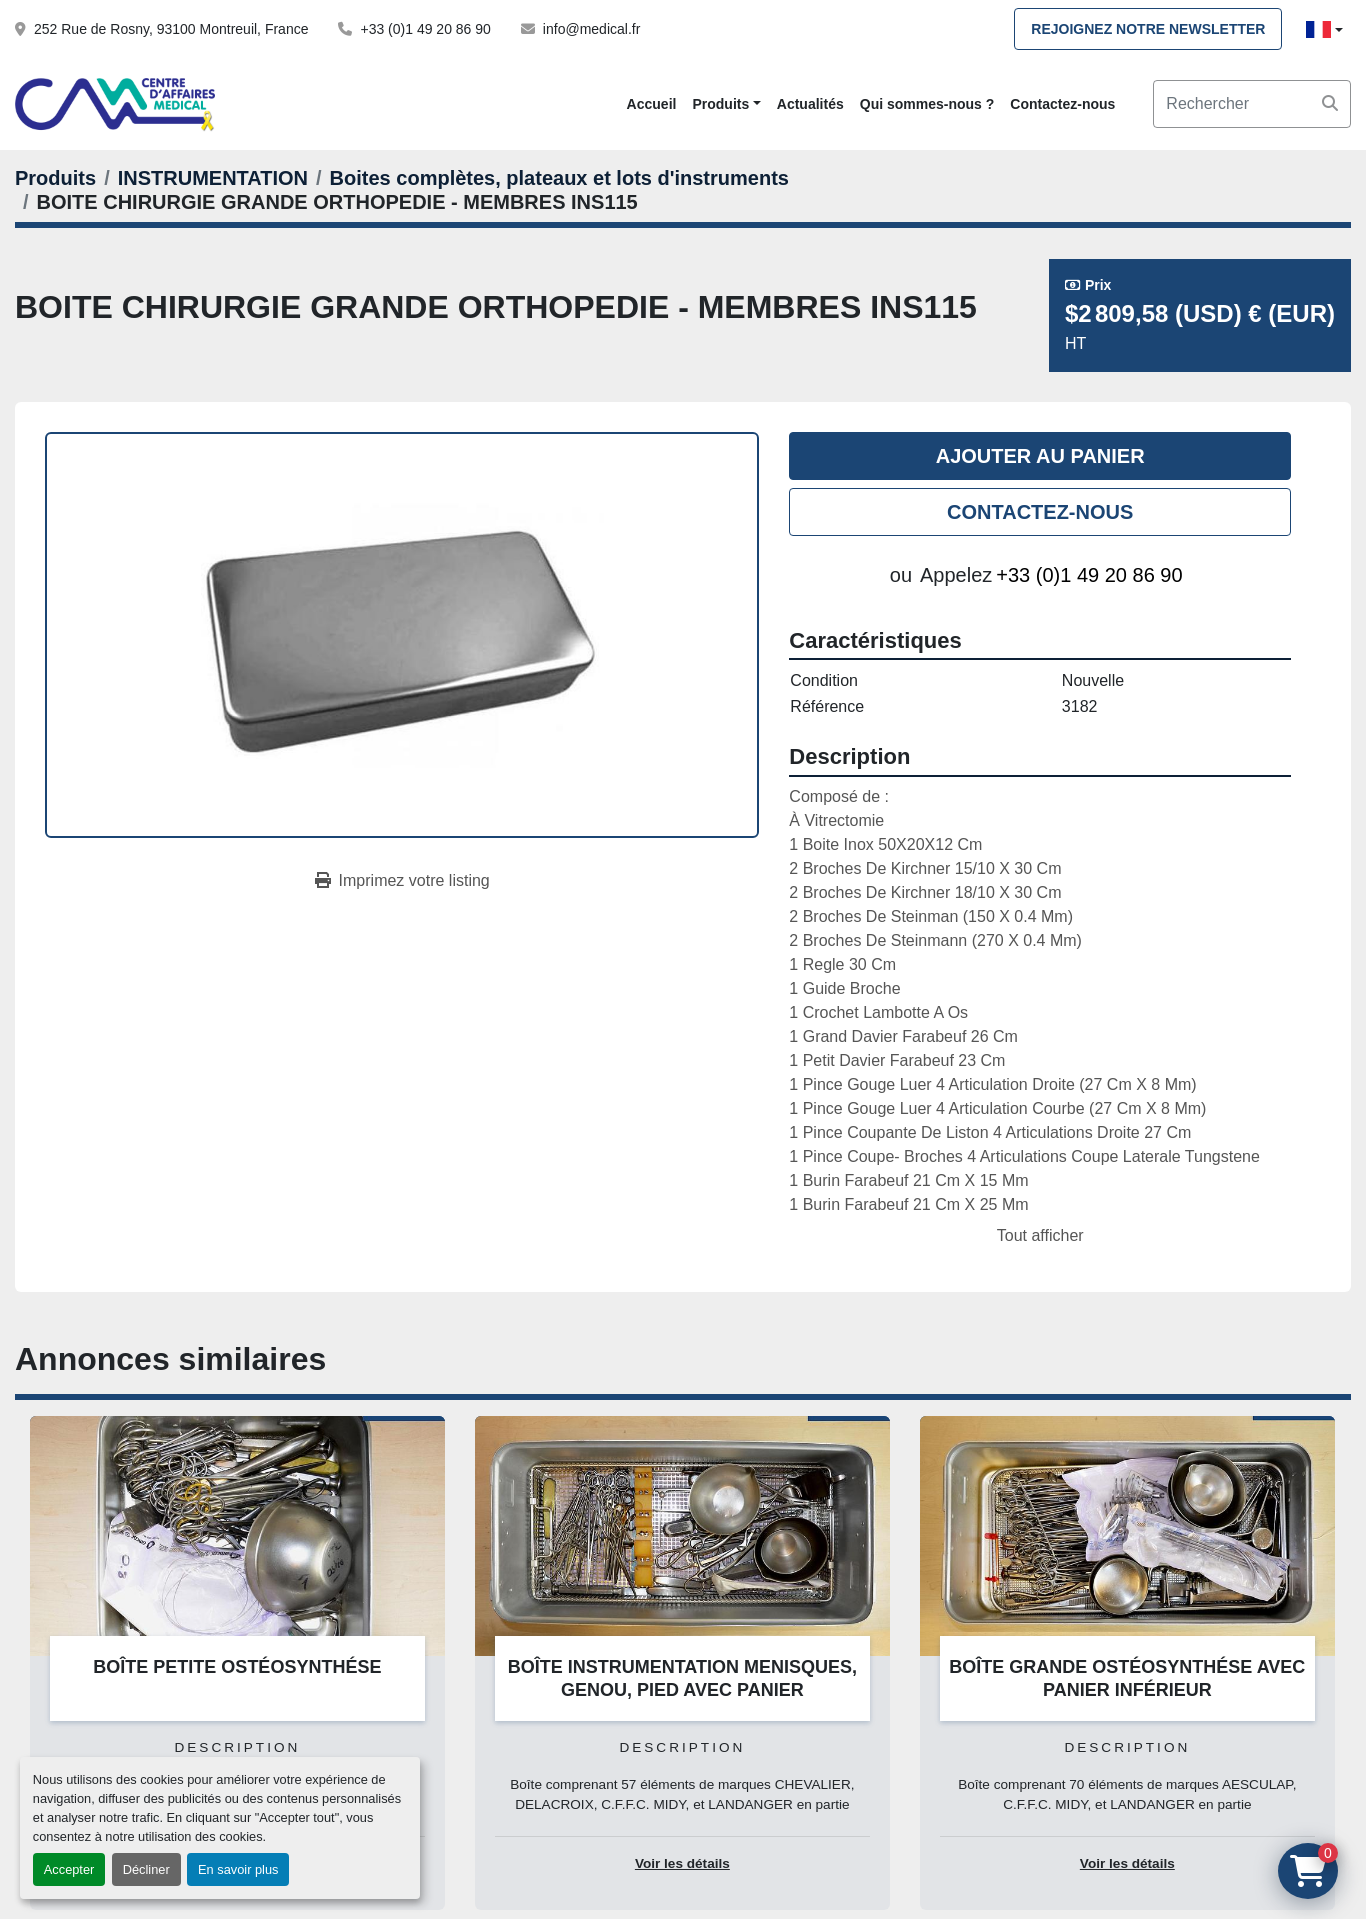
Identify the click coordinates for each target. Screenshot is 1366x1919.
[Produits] (55, 178)
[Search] (1252, 104)
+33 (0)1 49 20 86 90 (425, 29)
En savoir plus (238, 1869)
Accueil (652, 104)
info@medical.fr (591, 29)
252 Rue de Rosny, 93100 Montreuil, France (171, 29)
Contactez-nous (1062, 104)
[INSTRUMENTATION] (213, 178)
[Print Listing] (402, 881)
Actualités (810, 104)
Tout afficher (1040, 1235)
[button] (726, 104)
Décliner (146, 1869)
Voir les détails (682, 1863)
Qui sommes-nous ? (927, 104)
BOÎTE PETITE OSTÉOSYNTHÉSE (237, 1667)
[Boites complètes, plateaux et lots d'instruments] (559, 178)
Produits (720, 104)
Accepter (69, 1869)
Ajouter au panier (1040, 456)
